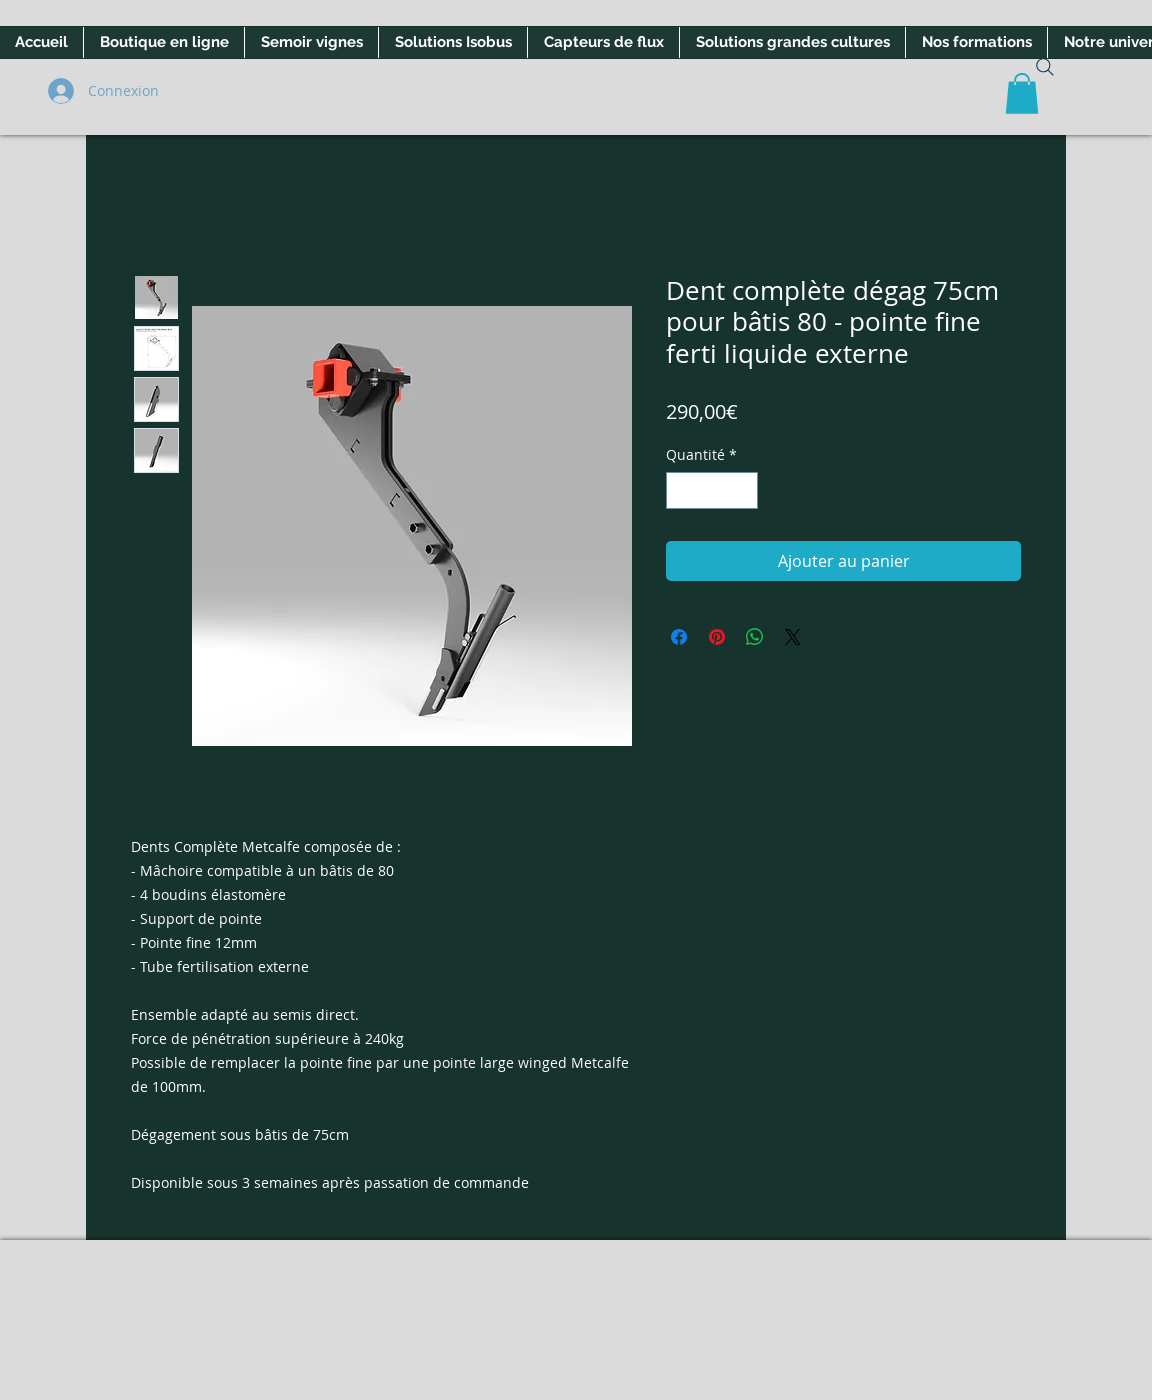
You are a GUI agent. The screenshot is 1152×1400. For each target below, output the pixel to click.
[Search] (1045, 67)
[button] (1022, 93)
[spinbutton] (712, 490)
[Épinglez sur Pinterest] (717, 637)
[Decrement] (681, 490)
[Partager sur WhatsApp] (755, 637)
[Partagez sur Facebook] (679, 637)
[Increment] (742, 490)
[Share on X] (793, 637)
